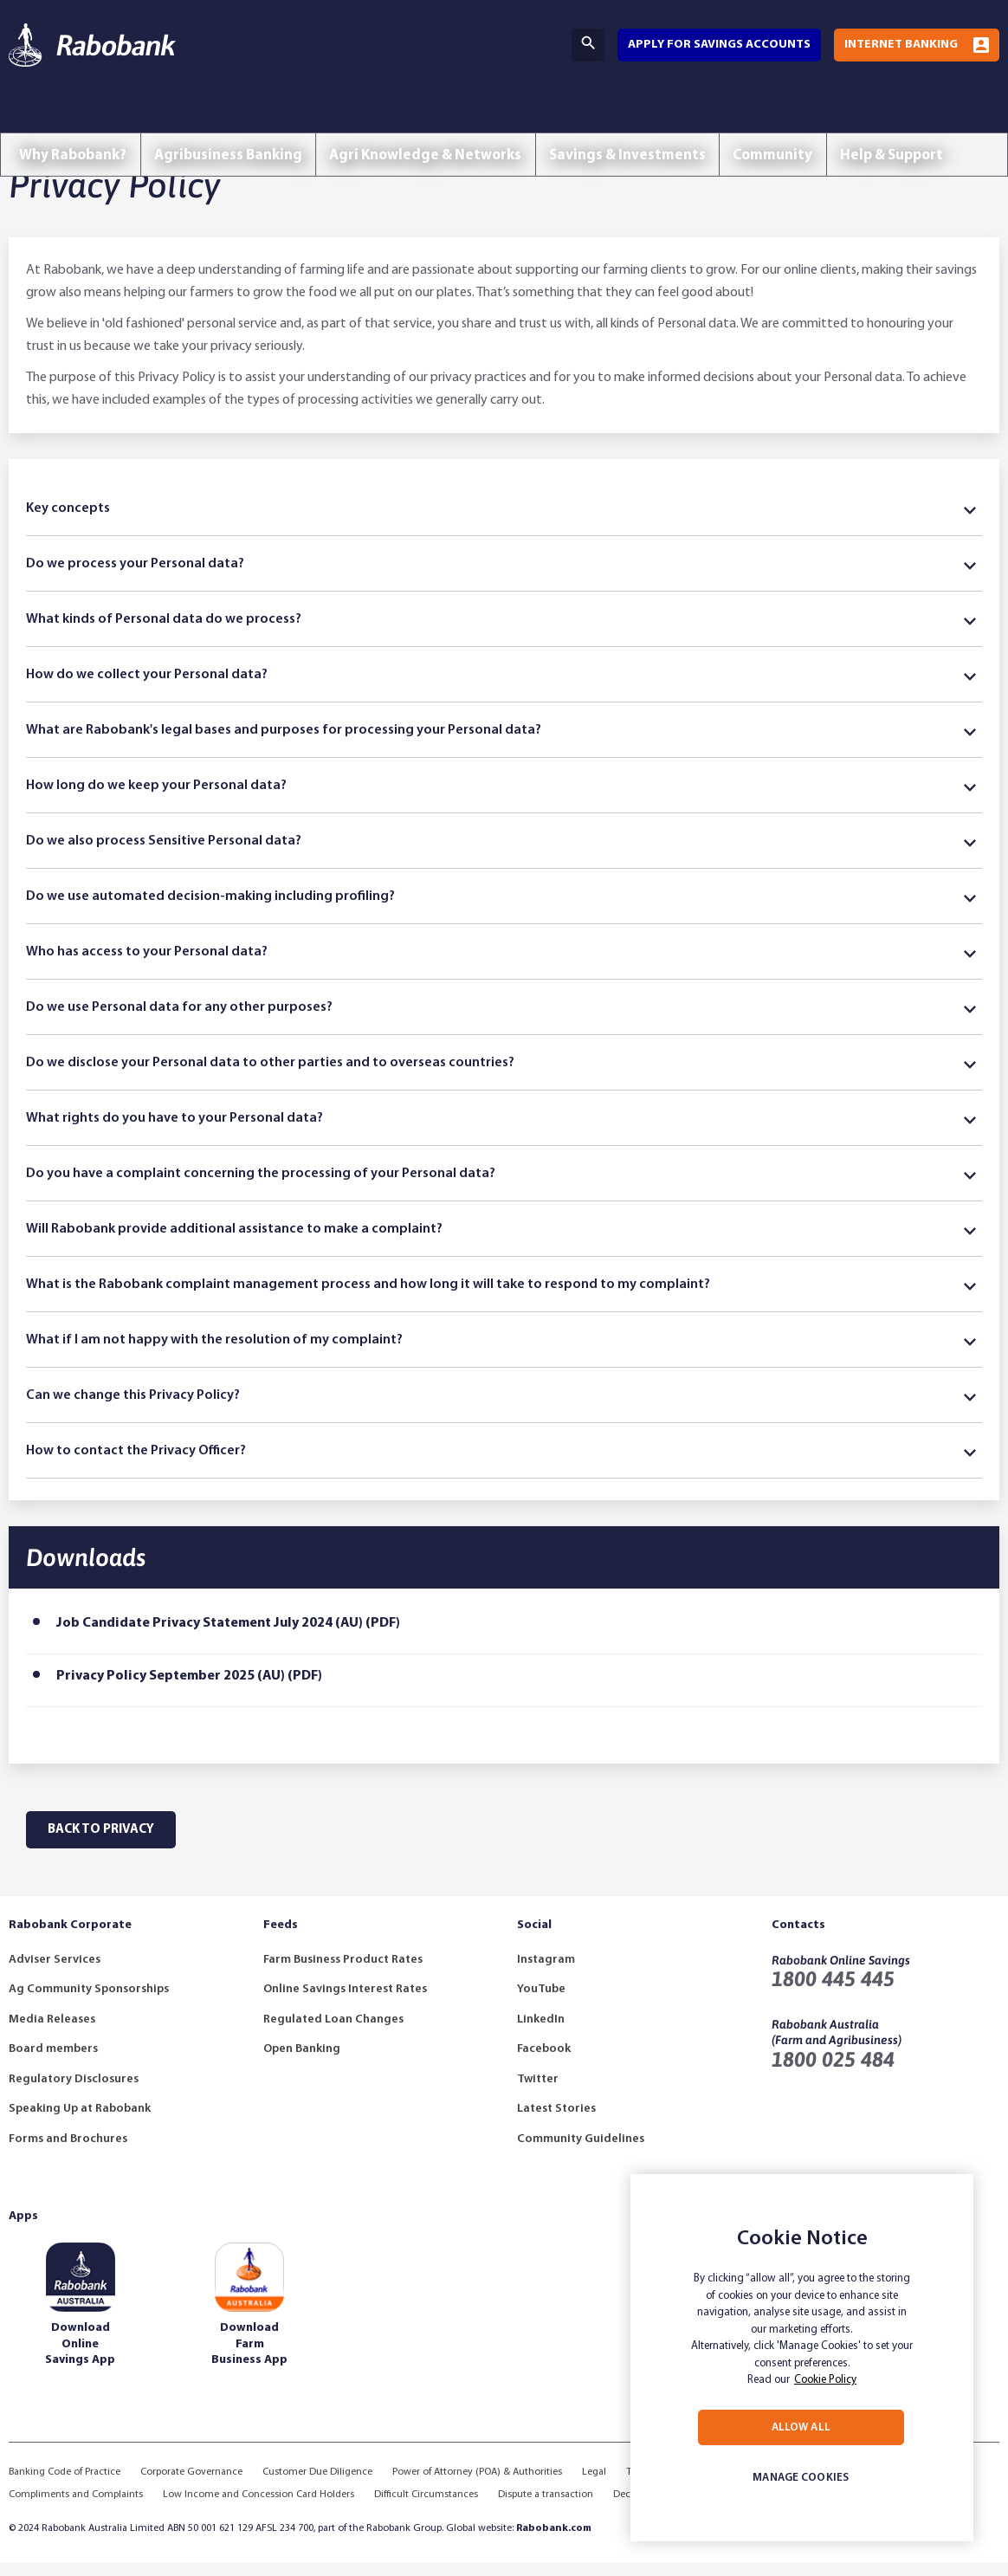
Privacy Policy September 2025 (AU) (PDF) (189, 1689)
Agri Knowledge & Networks (444, 119)
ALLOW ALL (801, 2427)
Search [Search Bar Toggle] (588, 43)
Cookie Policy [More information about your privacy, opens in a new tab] (825, 2379)
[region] (801, 2357)
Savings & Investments (654, 119)
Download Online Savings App (80, 2356)
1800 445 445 (833, 1991)
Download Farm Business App (249, 2356)
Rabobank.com (553, 2541)
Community (807, 119)
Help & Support (933, 119)
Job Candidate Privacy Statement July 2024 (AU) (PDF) (228, 1636)
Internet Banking (901, 44)
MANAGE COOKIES (801, 2477)
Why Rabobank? (77, 119)
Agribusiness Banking (239, 119)
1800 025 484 (833, 2072)
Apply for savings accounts (719, 44)
